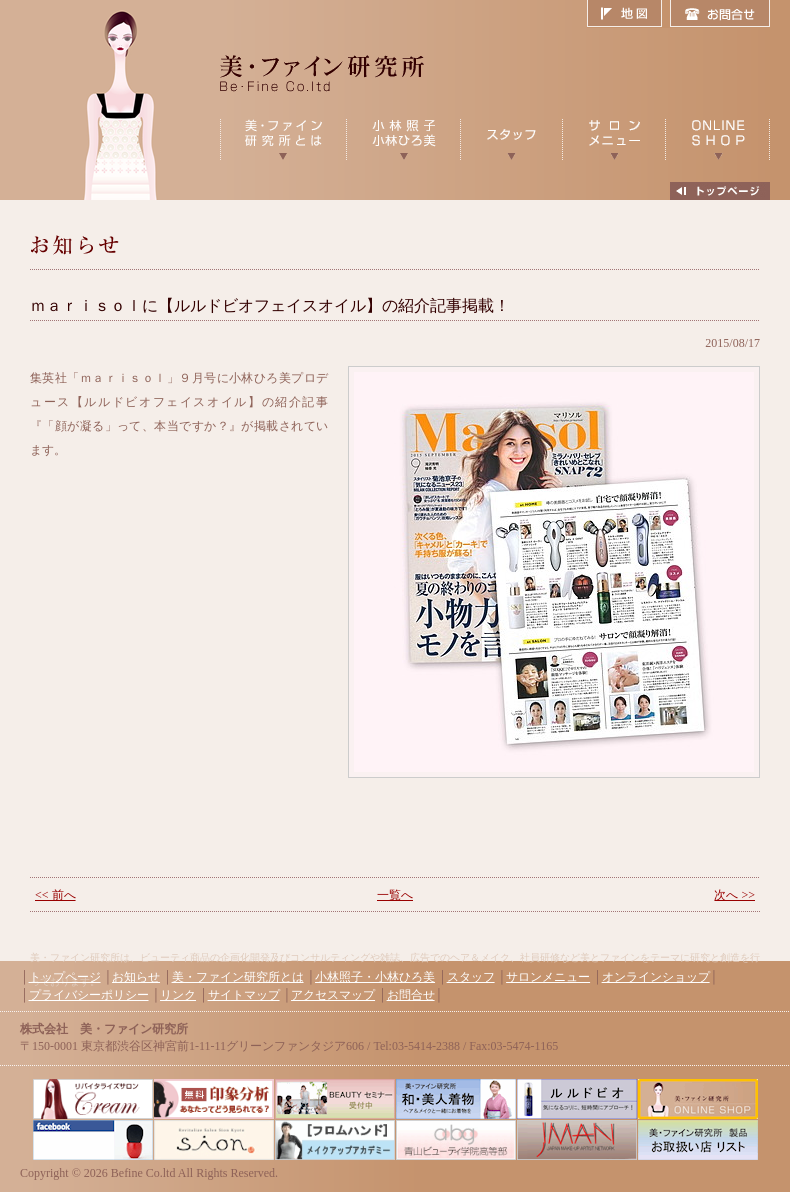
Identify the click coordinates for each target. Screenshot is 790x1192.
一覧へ (395, 895)
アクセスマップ (333, 995)
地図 (628, 14)
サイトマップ (244, 995)
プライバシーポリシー (89, 995)
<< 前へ (55, 895)
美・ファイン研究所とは (238, 977)
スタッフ (471, 977)
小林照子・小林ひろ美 (375, 977)
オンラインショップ (656, 977)
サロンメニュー (548, 977)
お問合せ (720, 14)
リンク (178, 995)
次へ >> (734, 895)
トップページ (65, 977)
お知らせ (136, 977)
